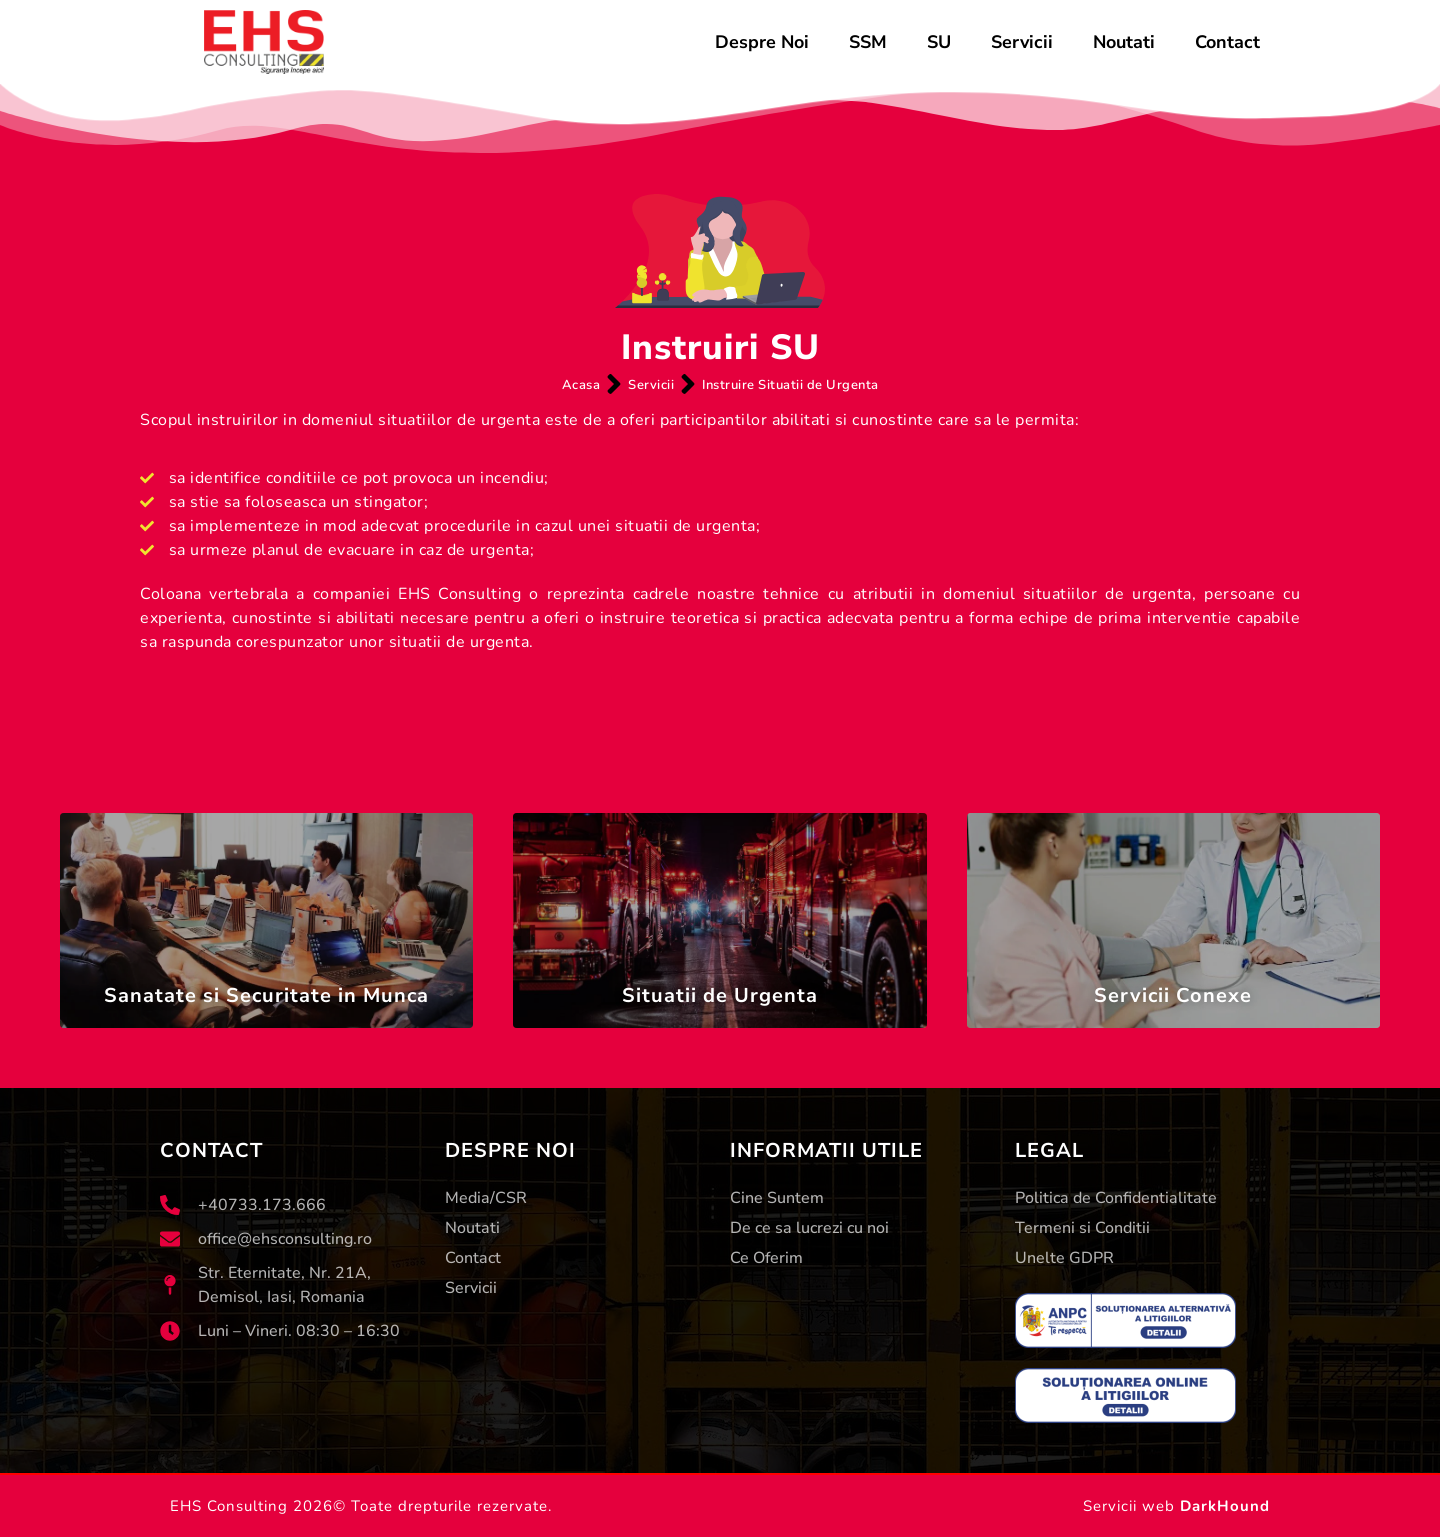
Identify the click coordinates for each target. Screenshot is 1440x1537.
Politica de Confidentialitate (1116, 1198)
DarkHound (1225, 1506)
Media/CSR (486, 1198)
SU (939, 42)
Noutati (1124, 42)
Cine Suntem (777, 1198)
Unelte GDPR (1064, 1258)
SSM (868, 42)
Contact (1227, 42)
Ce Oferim (766, 1258)
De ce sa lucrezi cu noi (809, 1228)
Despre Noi (762, 42)
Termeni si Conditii (1082, 1228)
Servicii (1022, 42)
